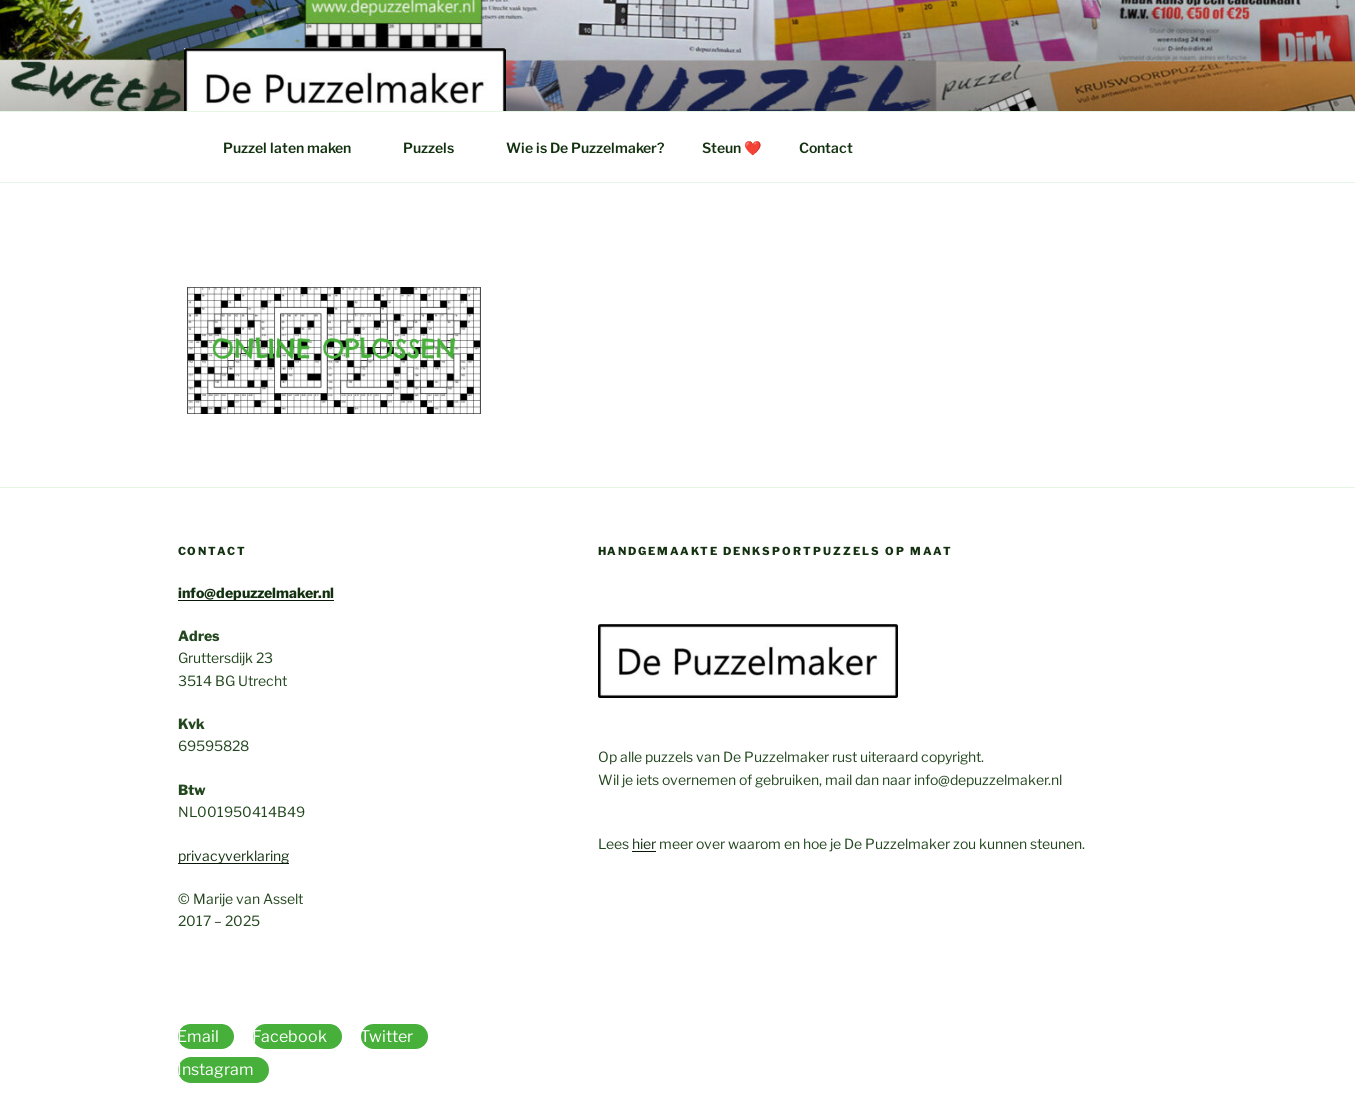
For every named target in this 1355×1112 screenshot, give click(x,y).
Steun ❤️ (731, 147)
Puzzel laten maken (296, 147)
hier (644, 843)
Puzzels (438, 147)
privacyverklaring (233, 855)
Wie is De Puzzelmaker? (585, 147)
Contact (826, 147)
